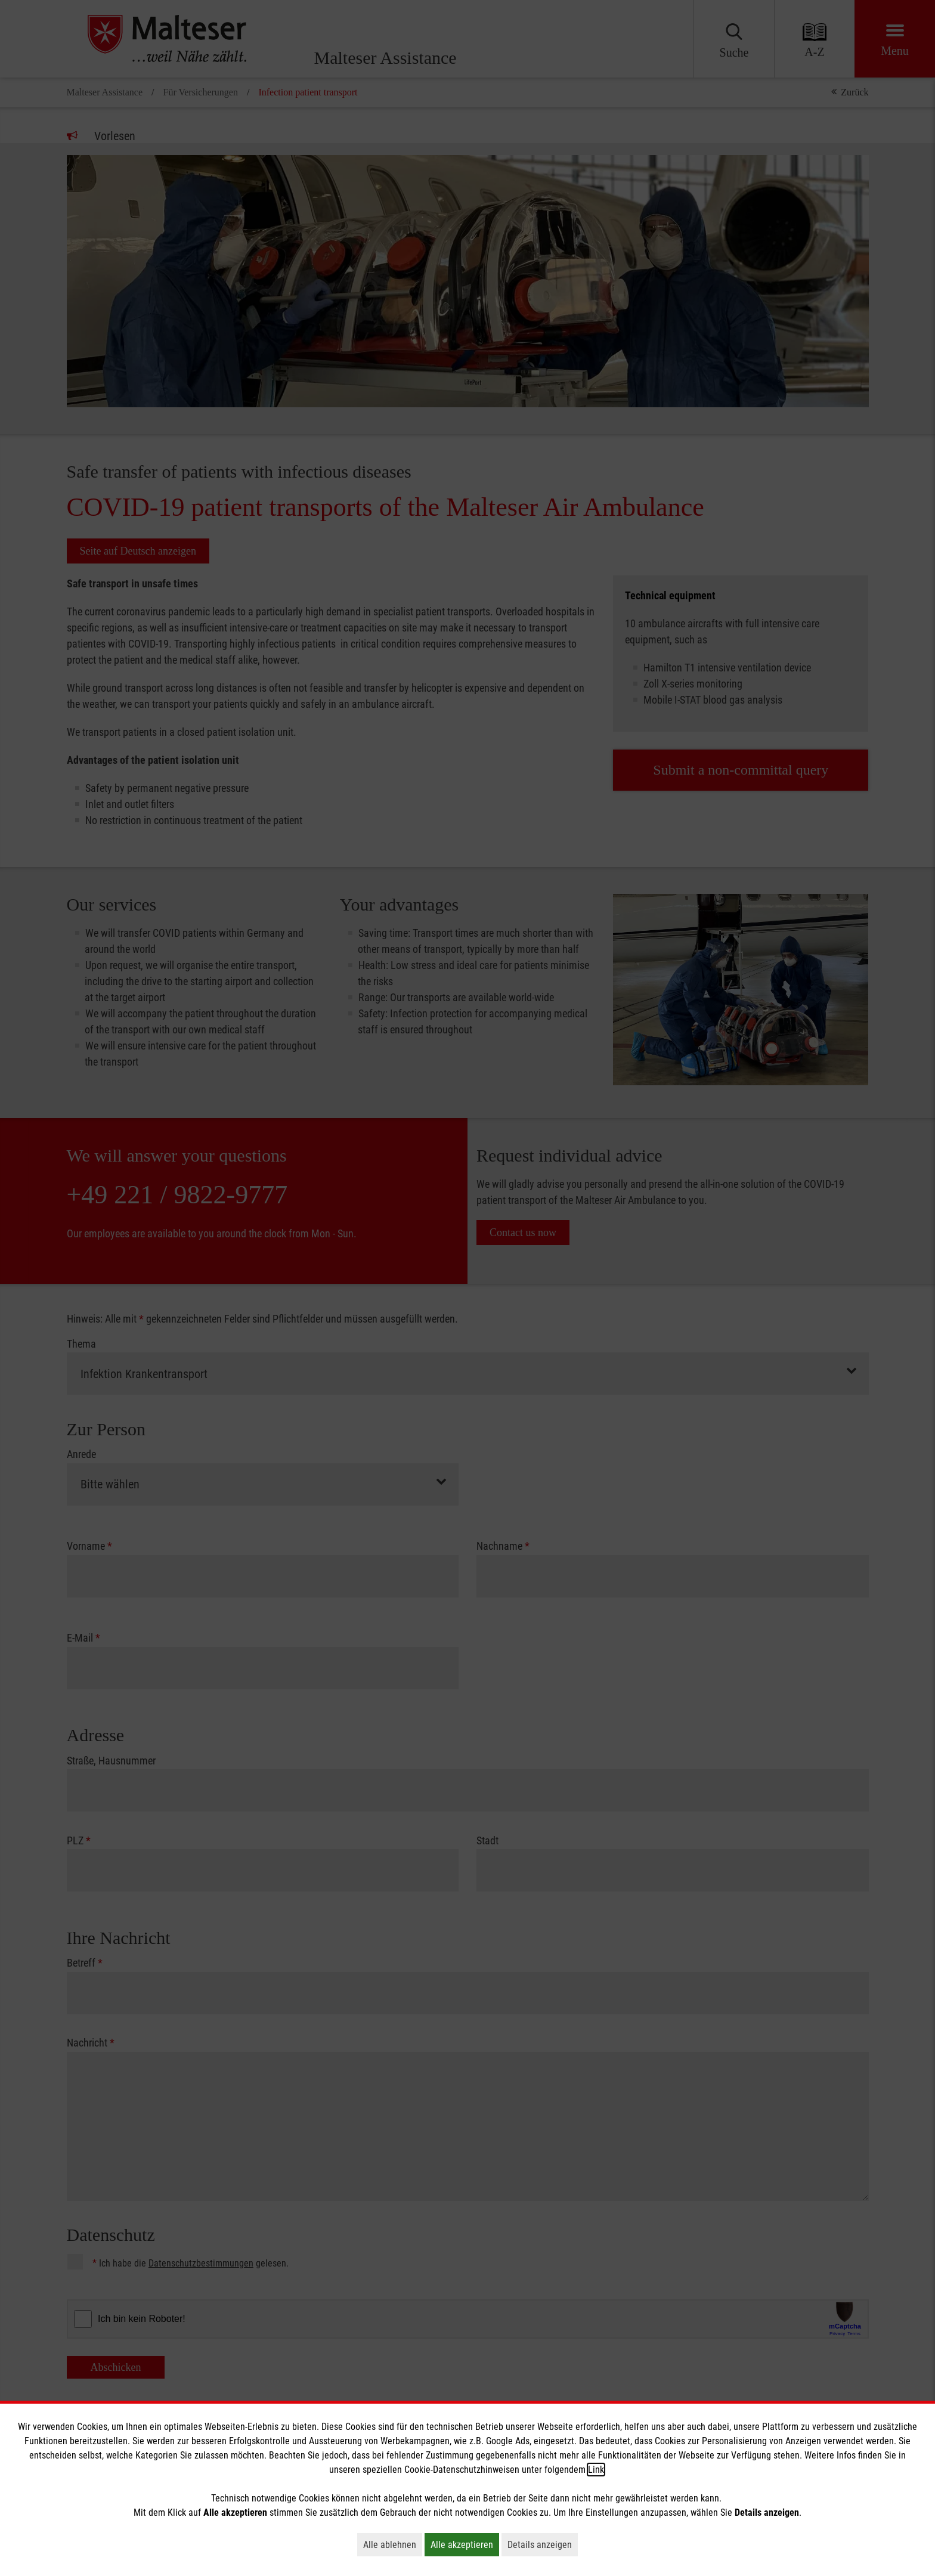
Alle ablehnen (392, 2544)
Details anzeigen (542, 2544)
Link (596, 2469)
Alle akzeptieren (465, 2544)
